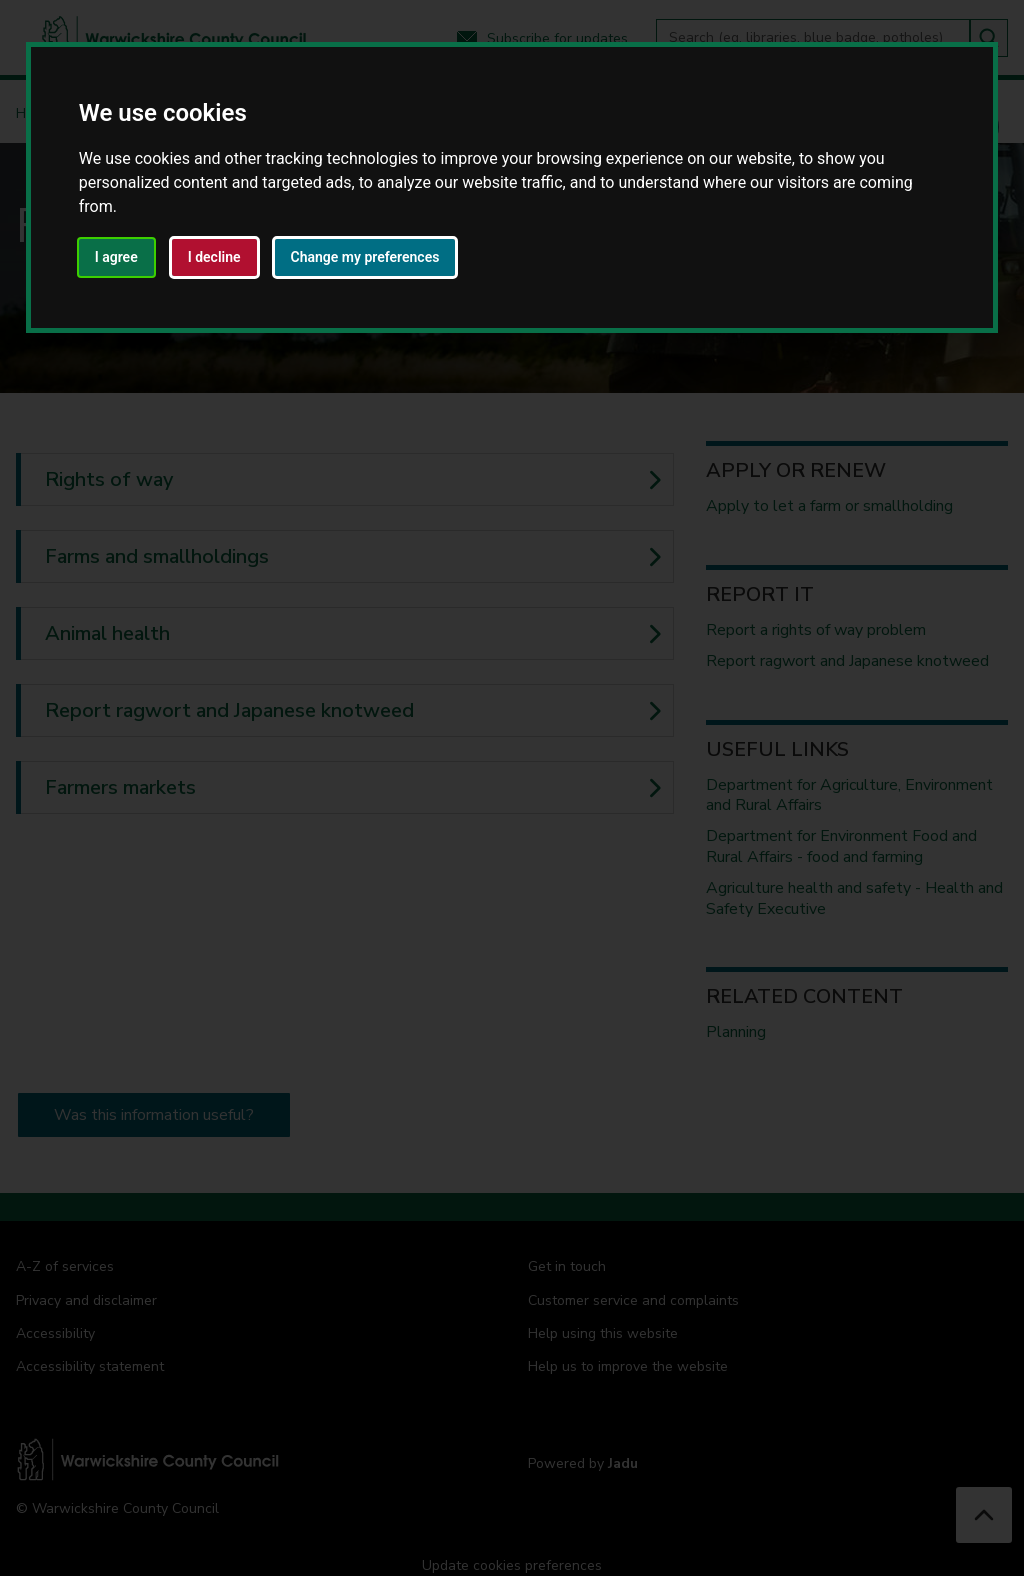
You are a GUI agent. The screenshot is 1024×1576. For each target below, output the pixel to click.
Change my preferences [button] (365, 257)
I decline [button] (214, 257)
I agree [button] (116, 257)
